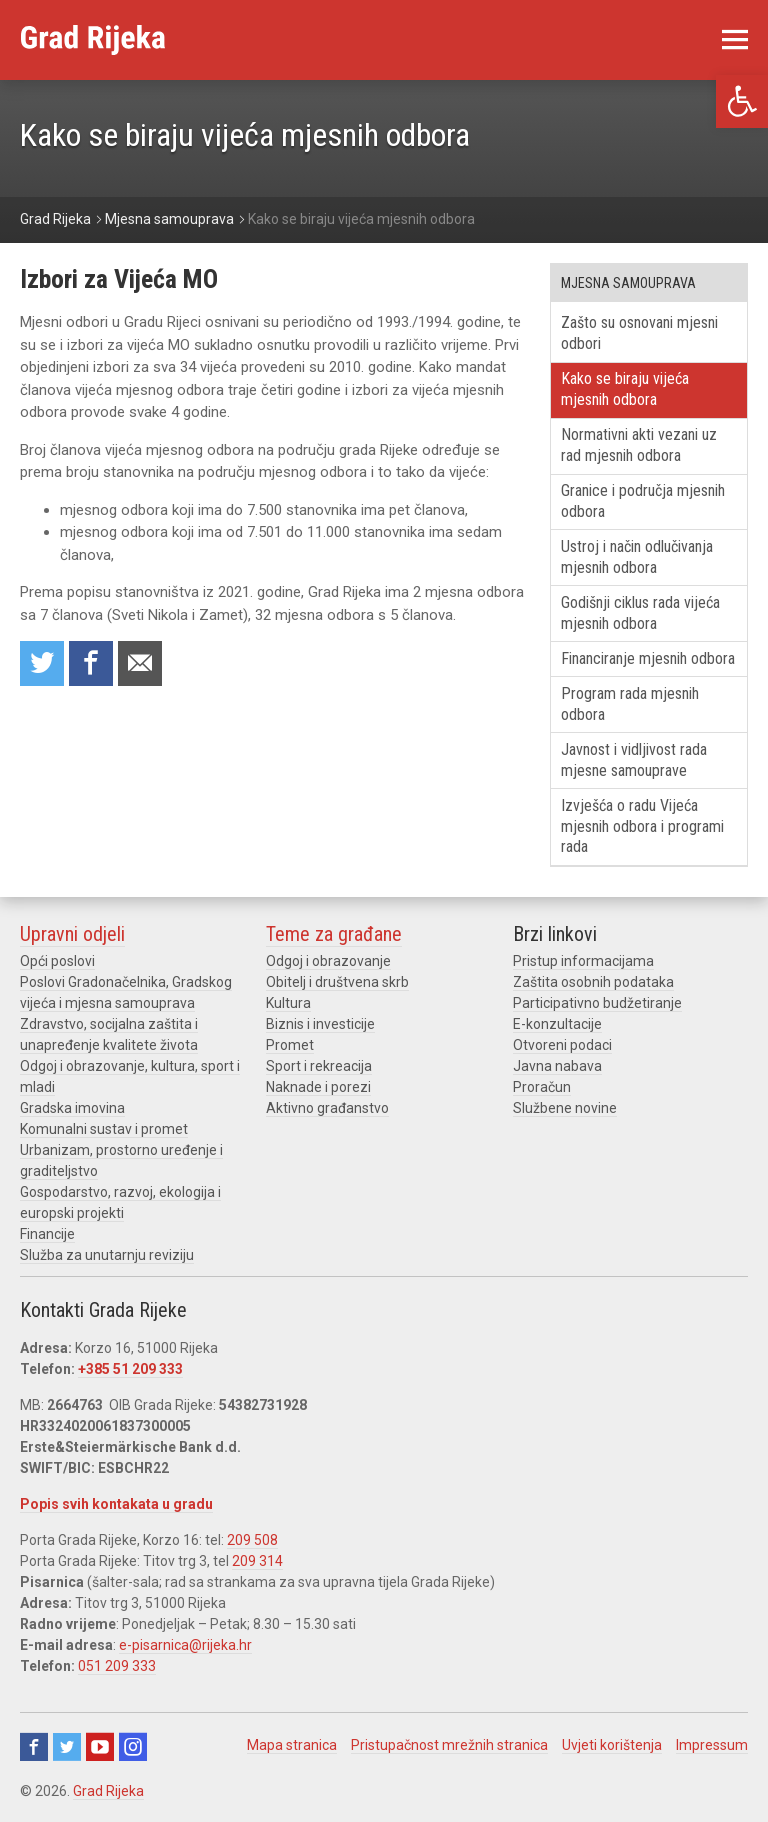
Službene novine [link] (565, 1108)
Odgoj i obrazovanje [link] (328, 961)
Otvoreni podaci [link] (562, 1045)
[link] (742, 101)
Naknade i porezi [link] (318, 1087)
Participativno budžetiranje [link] (597, 1003)
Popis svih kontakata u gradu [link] (116, 1504)
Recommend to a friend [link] (140, 663)
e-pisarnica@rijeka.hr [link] (185, 1645)
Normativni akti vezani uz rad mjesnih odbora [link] (639, 445)
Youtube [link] (100, 1747)
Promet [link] (290, 1045)
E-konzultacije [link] (557, 1024)
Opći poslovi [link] (57, 961)
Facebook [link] (34, 1747)
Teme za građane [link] (334, 934)
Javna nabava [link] (557, 1066)
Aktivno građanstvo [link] (327, 1108)
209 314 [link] (257, 1561)
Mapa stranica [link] (292, 1745)
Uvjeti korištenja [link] (612, 1745)
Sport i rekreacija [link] (319, 1066)
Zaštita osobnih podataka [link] (593, 982)
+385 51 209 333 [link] (130, 1369)
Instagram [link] (133, 1747)
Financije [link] (47, 1234)
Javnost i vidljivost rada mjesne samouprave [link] (634, 760)
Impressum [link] (712, 1745)
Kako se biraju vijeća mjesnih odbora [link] (625, 389)
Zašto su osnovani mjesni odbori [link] (639, 333)
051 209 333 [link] (117, 1666)
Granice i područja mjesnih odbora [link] (643, 501)
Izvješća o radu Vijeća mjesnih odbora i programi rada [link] (642, 826)
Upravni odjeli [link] (72, 934)
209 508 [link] (252, 1540)
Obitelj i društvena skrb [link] (337, 982)
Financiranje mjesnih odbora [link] (648, 658)
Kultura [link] (288, 1003)
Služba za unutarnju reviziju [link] (107, 1255)
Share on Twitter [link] (42, 663)
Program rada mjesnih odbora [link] (630, 704)
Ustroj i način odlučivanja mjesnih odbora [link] (637, 557)
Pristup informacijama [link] (583, 961)
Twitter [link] (67, 1747)
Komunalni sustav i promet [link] (104, 1129)
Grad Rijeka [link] (108, 1791)
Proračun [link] (542, 1087)
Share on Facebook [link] (91, 663)
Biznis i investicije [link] (320, 1024)
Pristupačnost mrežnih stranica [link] (449, 1745)
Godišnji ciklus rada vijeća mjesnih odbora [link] (640, 613)
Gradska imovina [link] (72, 1108)
